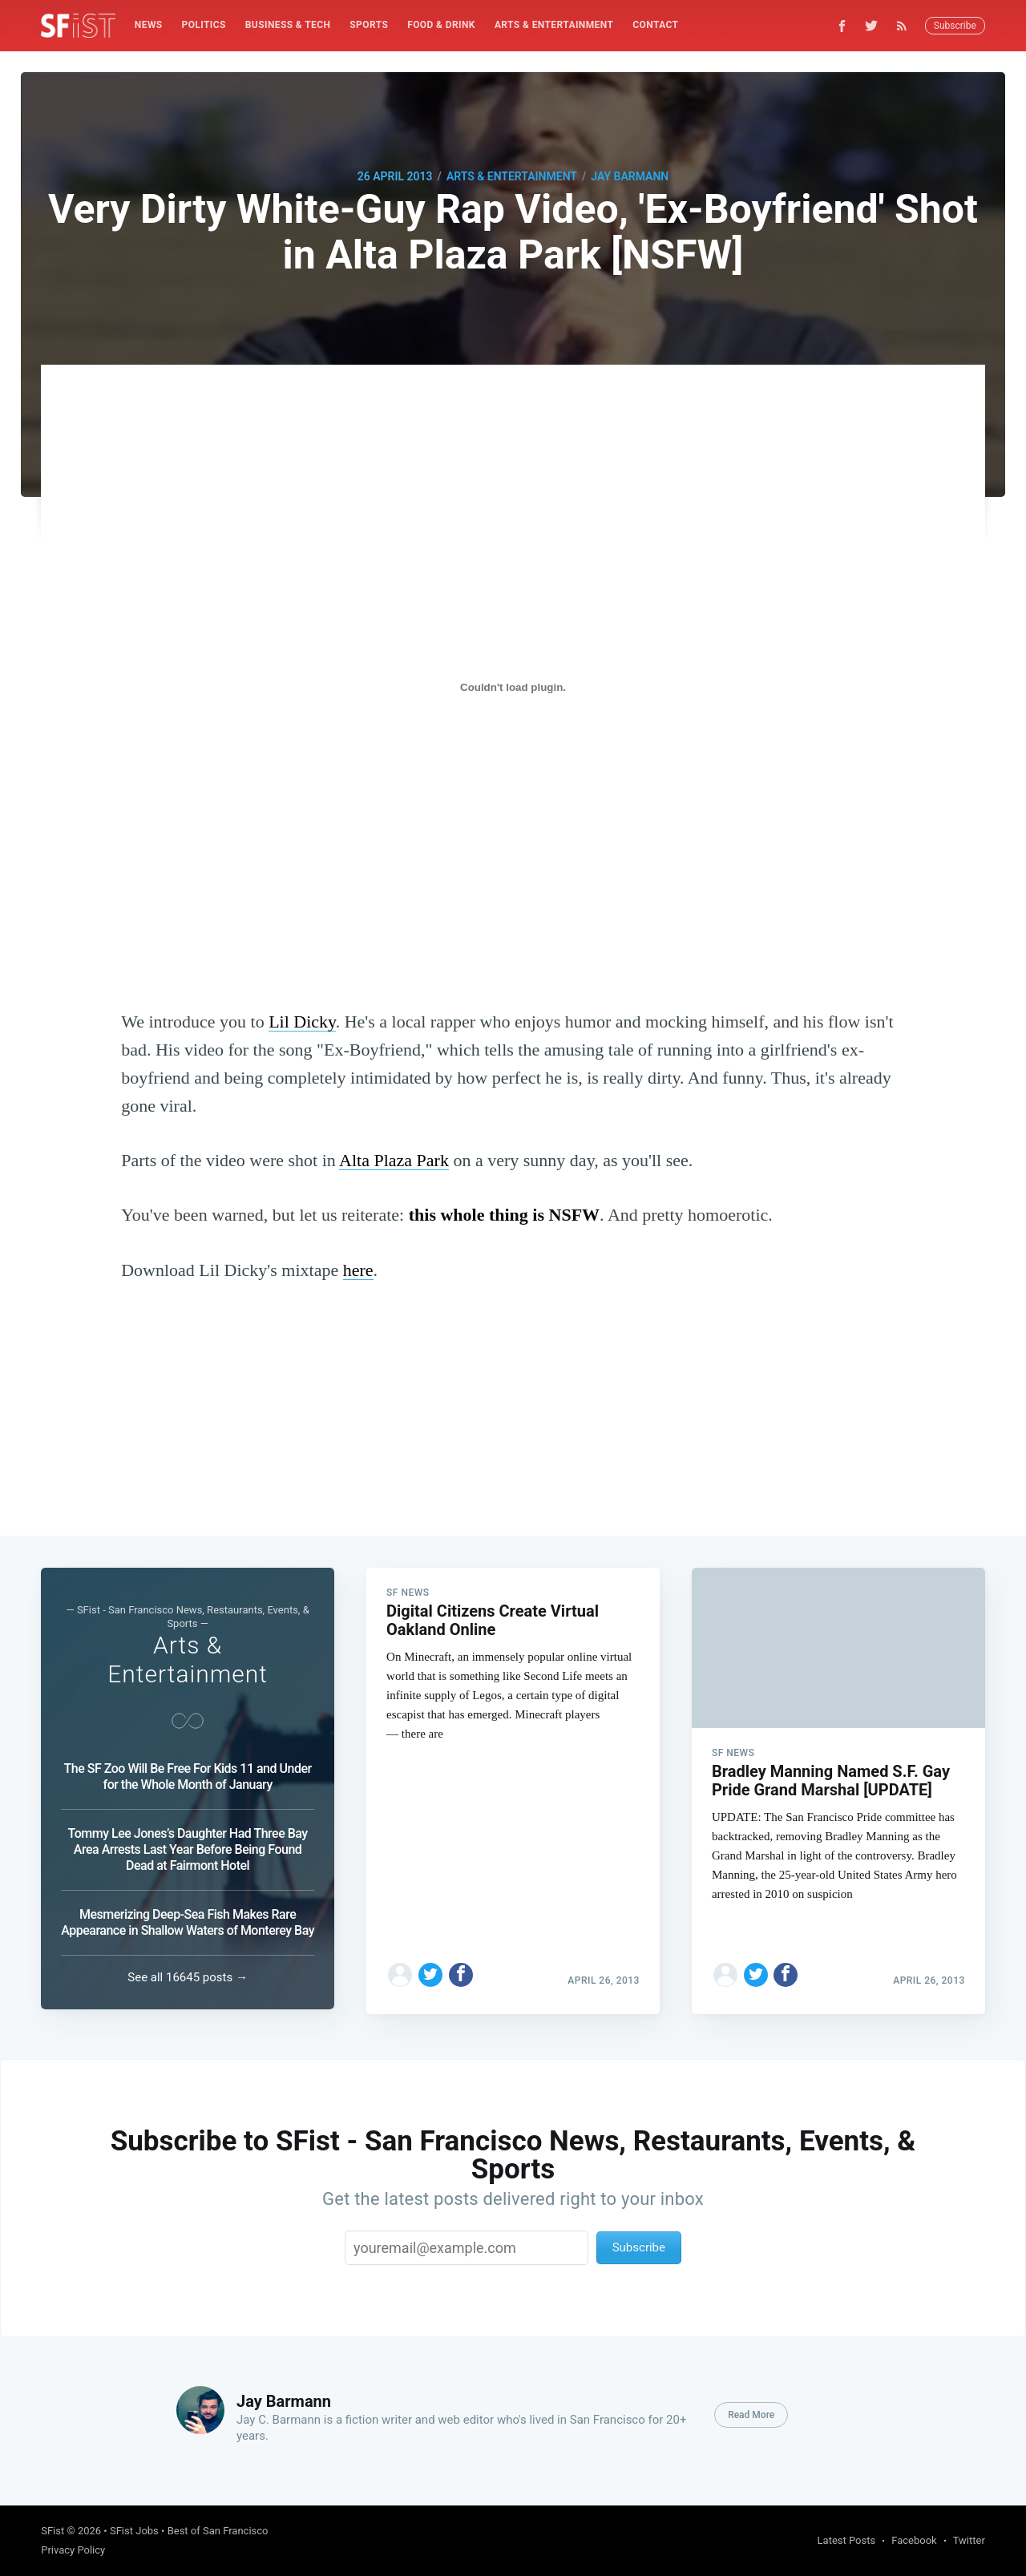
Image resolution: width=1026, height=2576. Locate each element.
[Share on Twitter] (430, 1970)
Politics (204, 24)
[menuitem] (148, 25)
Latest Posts (847, 2540)
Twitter (969, 2540)
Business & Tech (288, 24)
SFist (52, 2531)
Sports (368, 24)
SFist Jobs (134, 2531)
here (358, 1270)
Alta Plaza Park (394, 1160)
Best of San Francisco (218, 2531)
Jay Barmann (630, 176)
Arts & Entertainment (554, 24)
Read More (751, 2415)
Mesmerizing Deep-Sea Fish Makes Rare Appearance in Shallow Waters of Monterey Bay (187, 1922)
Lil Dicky (302, 1021)
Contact (655, 24)
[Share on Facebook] (461, 1970)
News (149, 24)
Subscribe (955, 25)
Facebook (913, 2540)
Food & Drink (441, 24)
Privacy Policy (73, 2550)
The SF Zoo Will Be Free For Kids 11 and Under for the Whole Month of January (188, 1776)
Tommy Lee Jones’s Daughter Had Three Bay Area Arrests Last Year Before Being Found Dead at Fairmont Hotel (188, 1849)
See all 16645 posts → (187, 1977)
